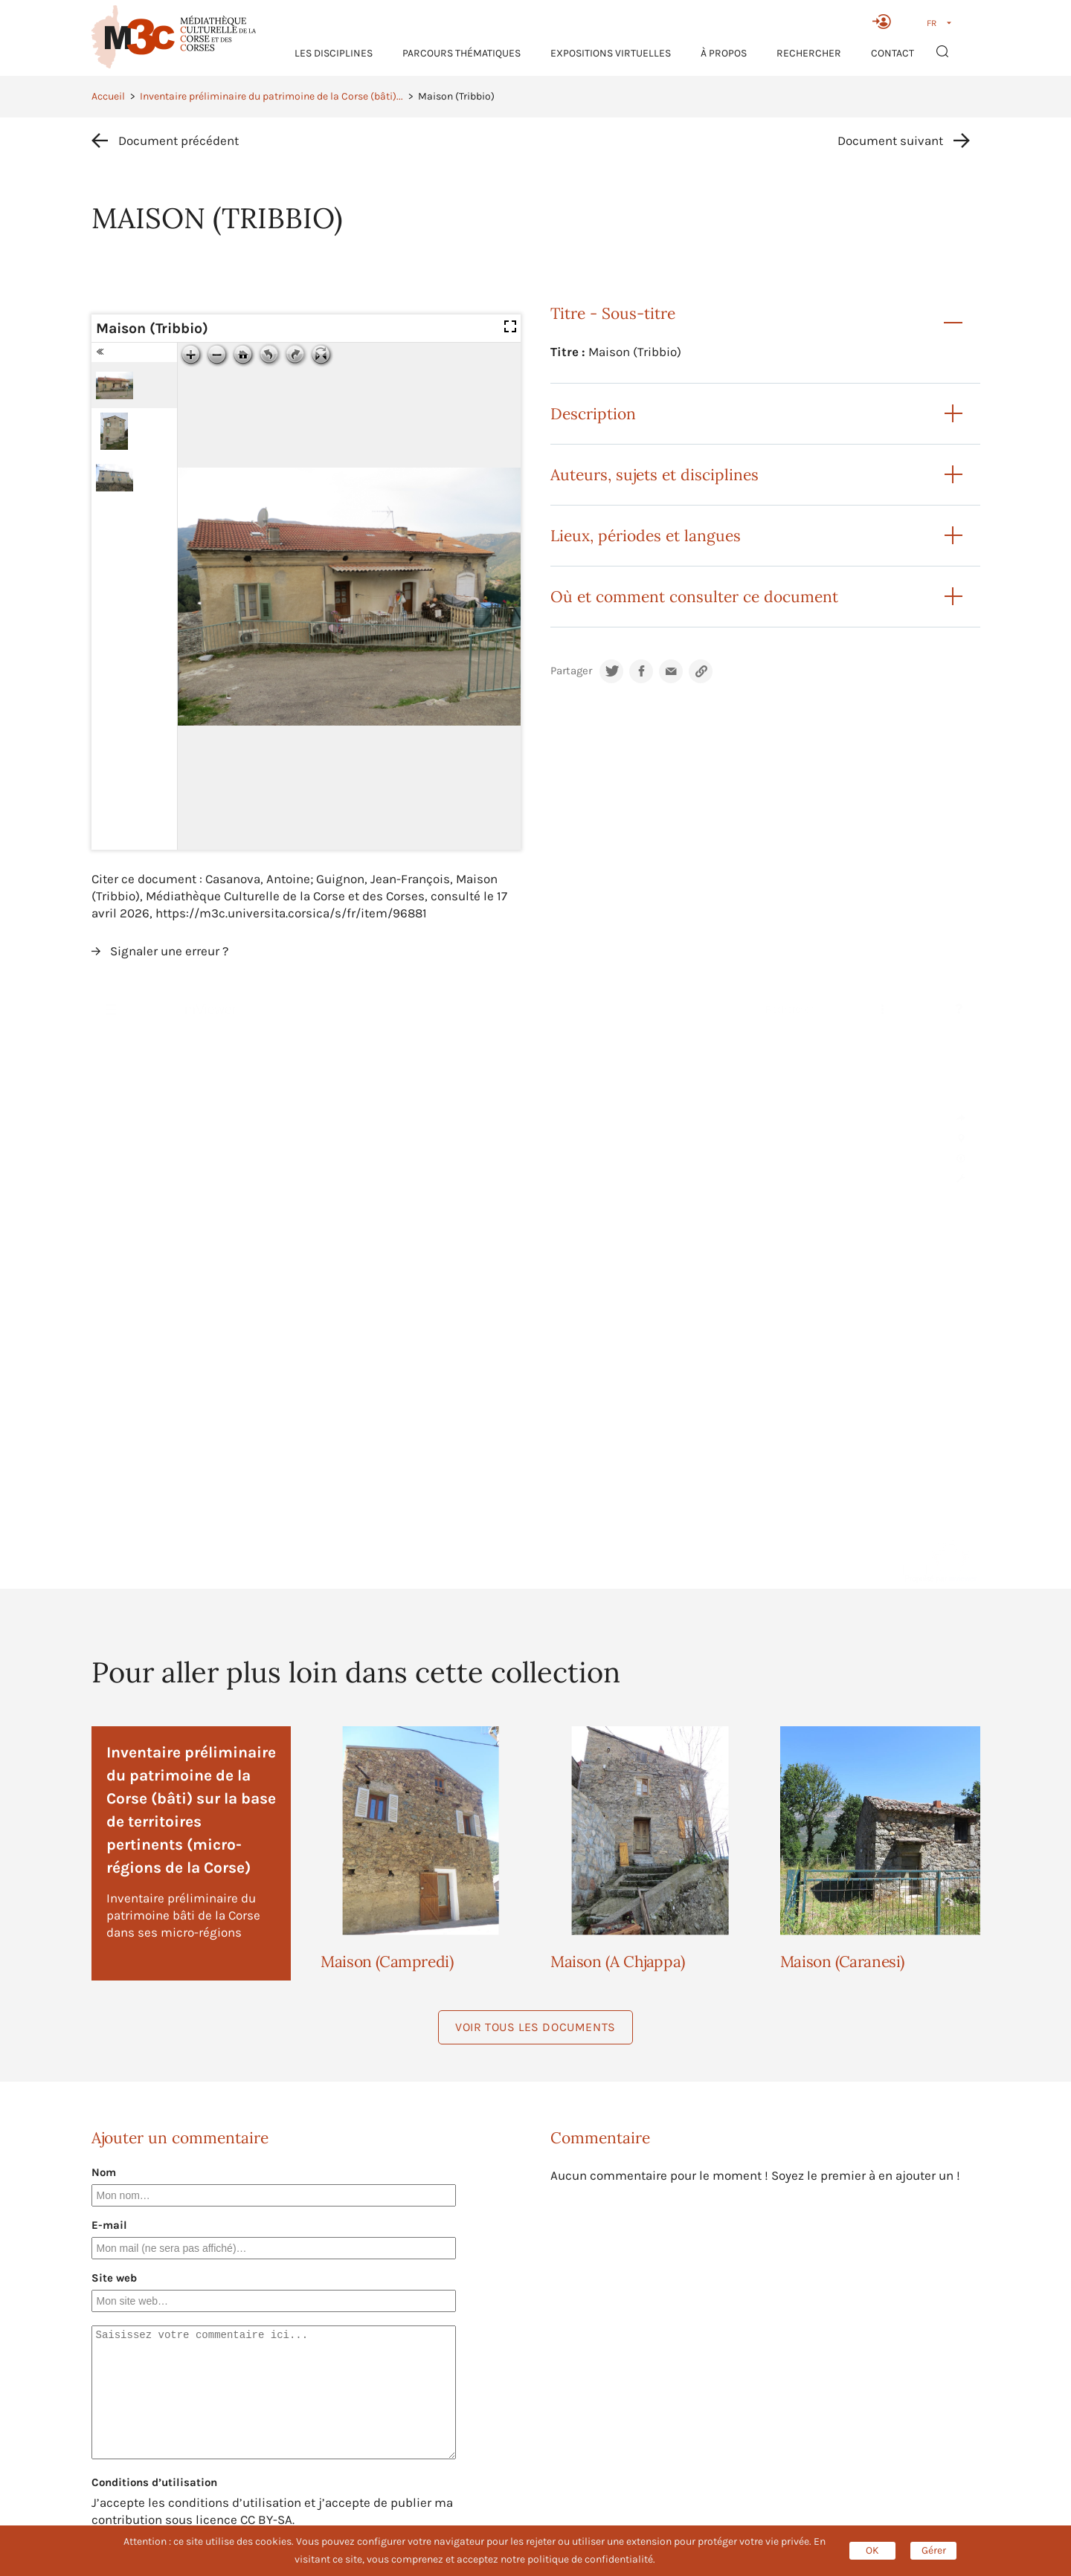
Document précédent (178, 140)
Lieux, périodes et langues (645, 536)
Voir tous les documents (535, 2027)
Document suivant (890, 140)
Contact (892, 53)
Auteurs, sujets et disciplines (654, 475)
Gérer (934, 2550)
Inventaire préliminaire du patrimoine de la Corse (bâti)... (271, 96)
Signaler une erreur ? (169, 950)
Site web (114, 2278)
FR (931, 23)
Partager (571, 671)
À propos (724, 53)
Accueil (108, 96)
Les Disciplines (334, 53)
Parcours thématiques (461, 53)
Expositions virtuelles (610, 53)
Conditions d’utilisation (154, 2482)
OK (872, 2550)
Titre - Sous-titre (612, 313)
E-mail (109, 2225)
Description (593, 414)
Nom (103, 2172)
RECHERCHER (808, 53)
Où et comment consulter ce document (694, 597)
